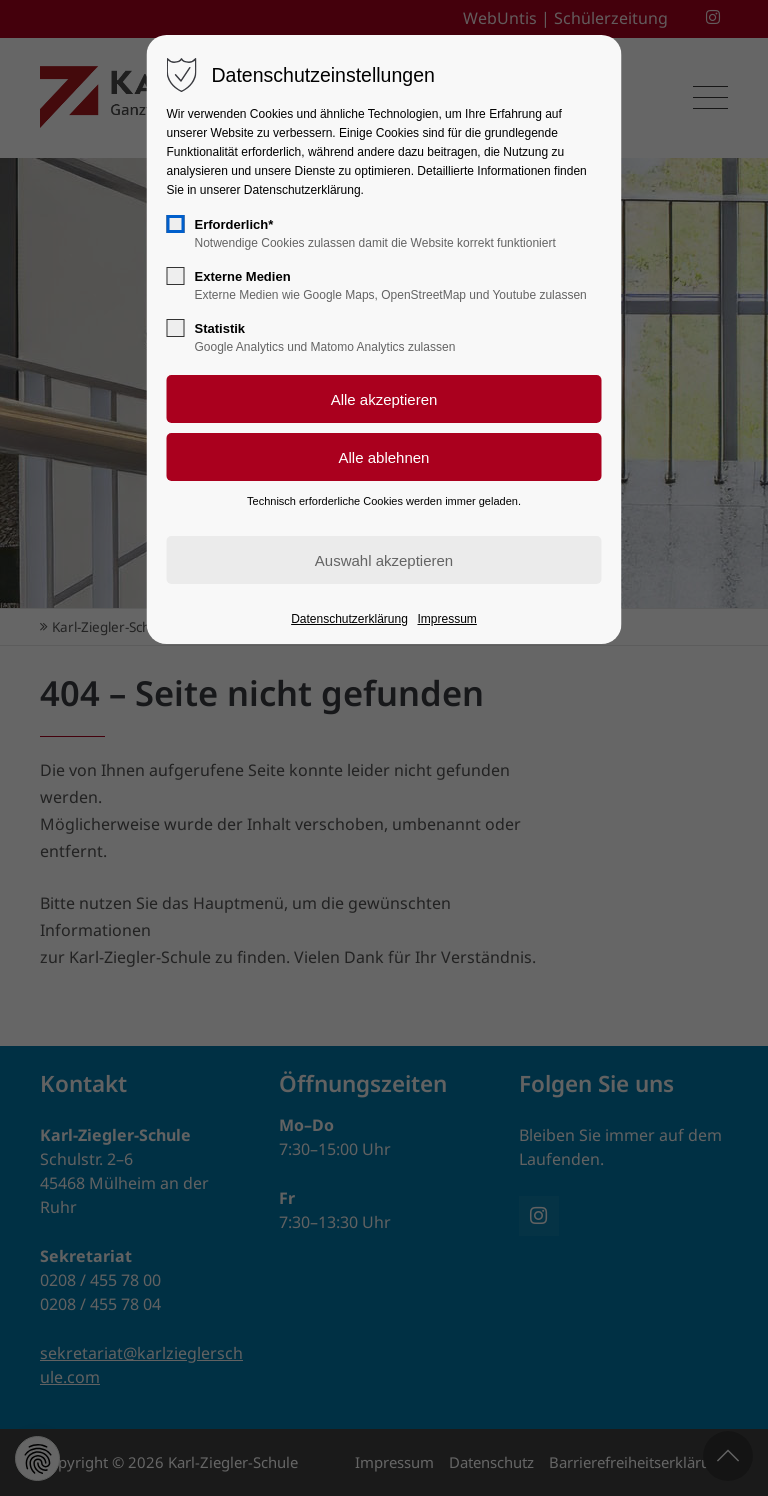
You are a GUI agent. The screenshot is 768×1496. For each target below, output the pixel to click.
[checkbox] (176, 224)
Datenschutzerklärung (349, 619)
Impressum (447, 619)
